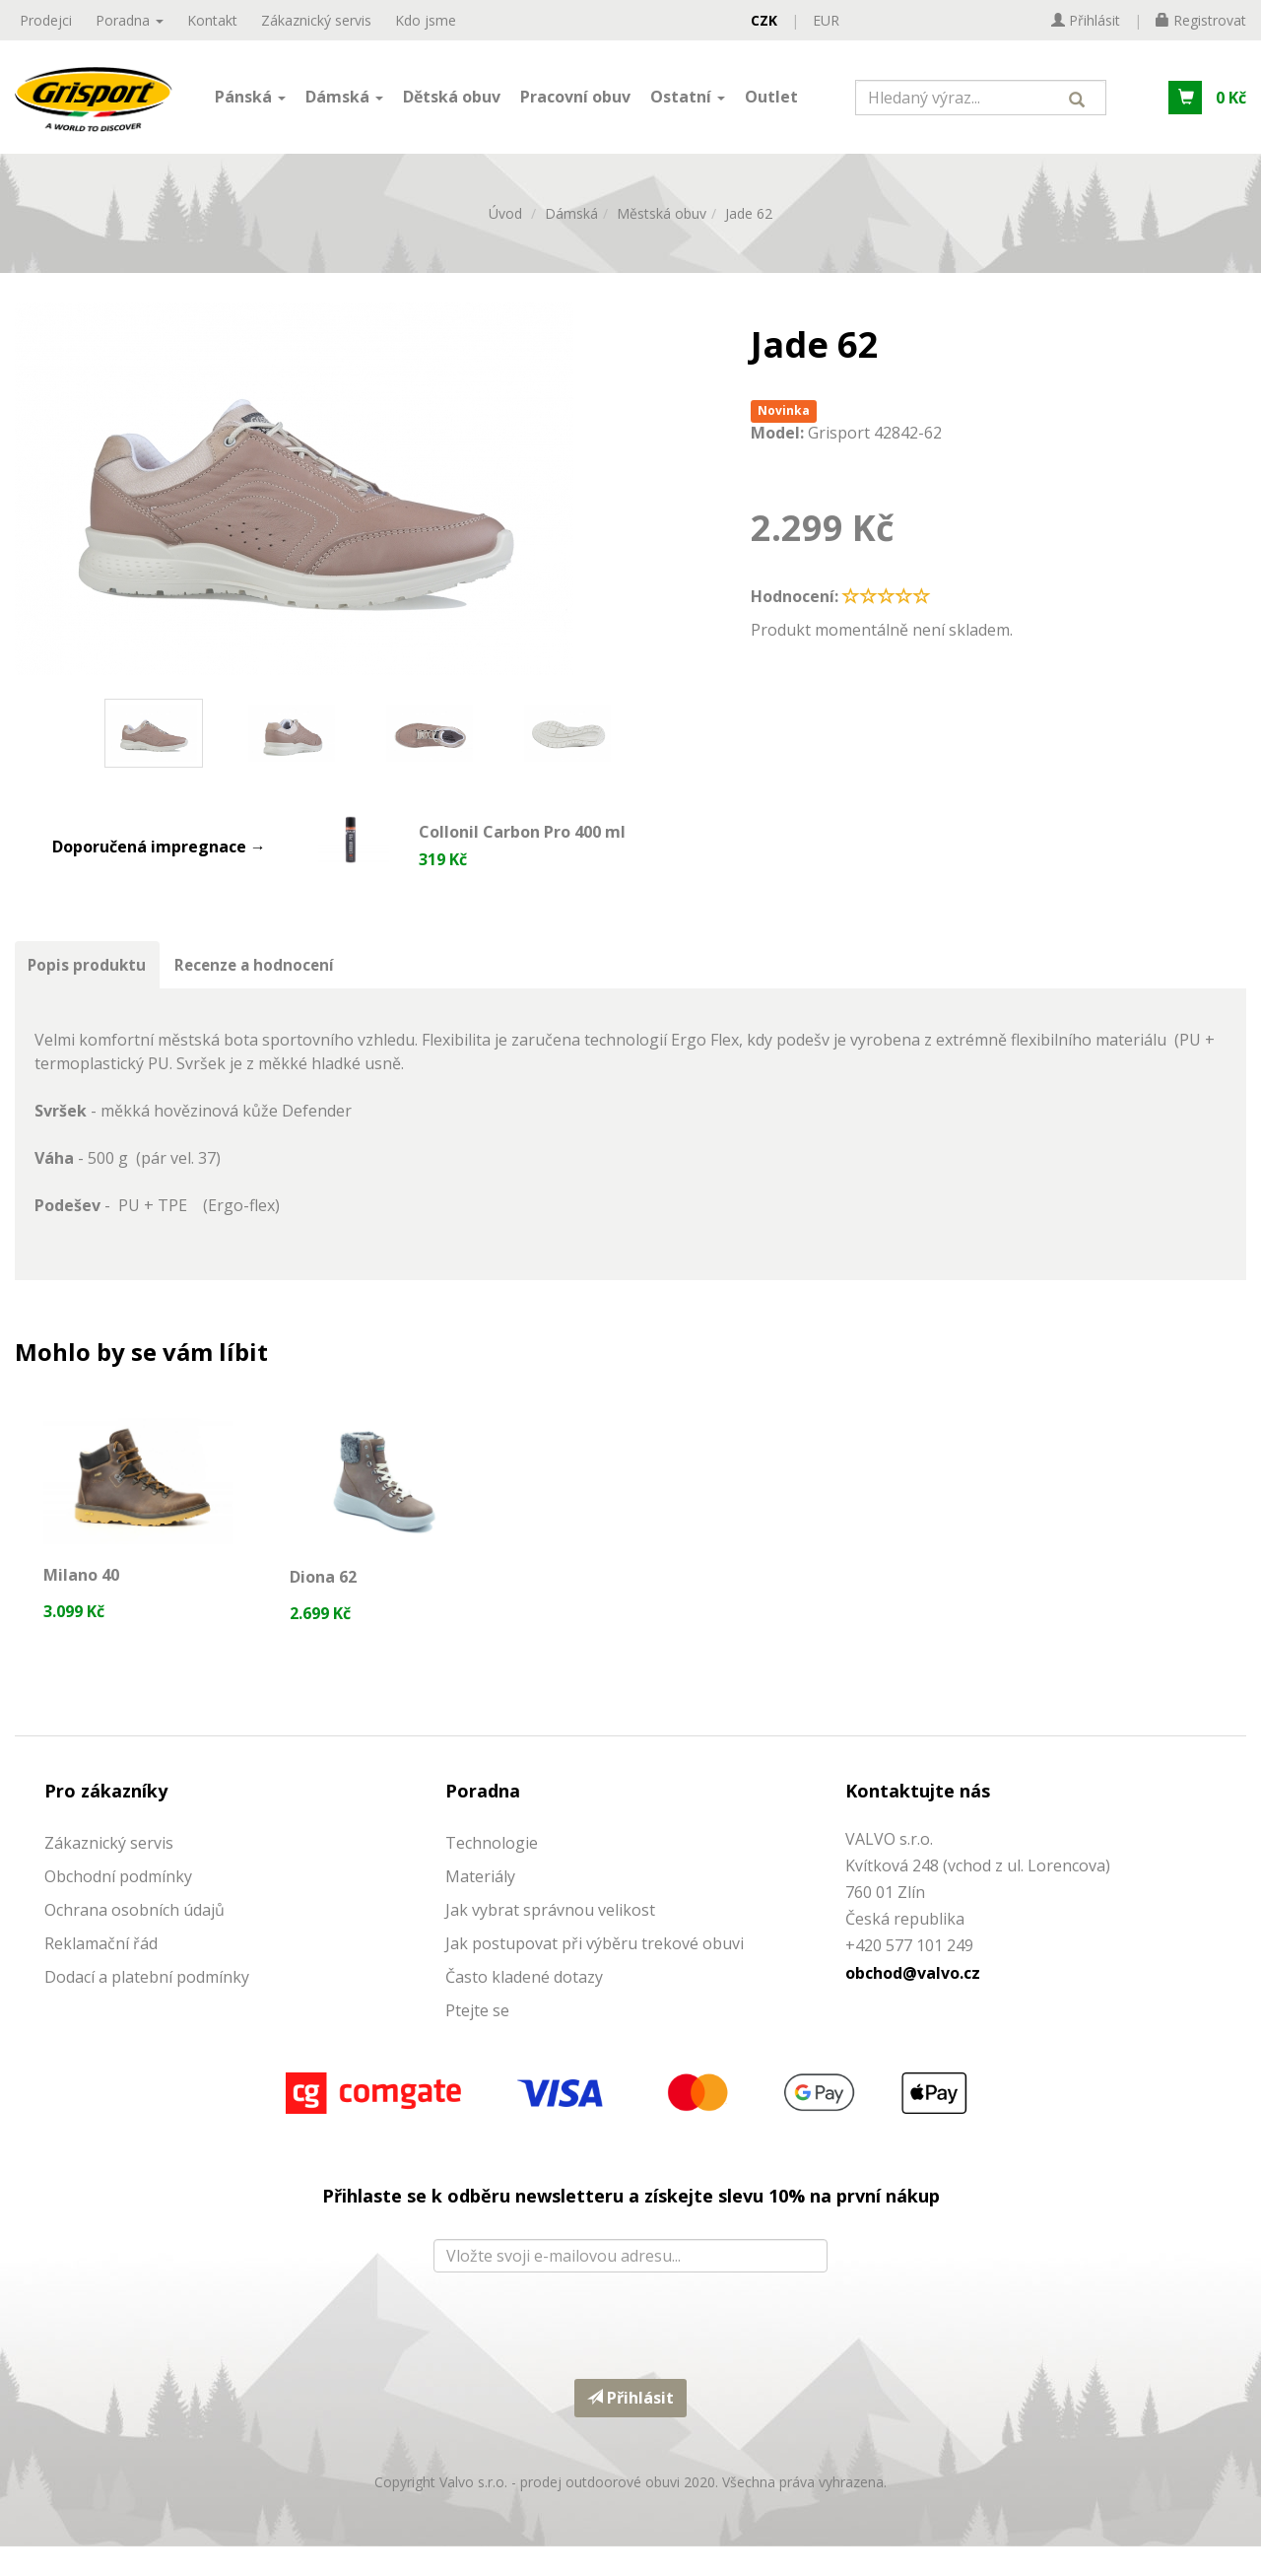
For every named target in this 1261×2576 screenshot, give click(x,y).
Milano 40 (83, 1593)
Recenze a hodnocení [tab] (264, 982)
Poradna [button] (130, 20)
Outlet (771, 101)
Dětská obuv (451, 101)
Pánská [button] (250, 101)
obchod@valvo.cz (912, 2001)
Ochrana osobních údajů (134, 1938)
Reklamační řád (101, 1972)
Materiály (480, 1905)
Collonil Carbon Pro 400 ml (522, 847)
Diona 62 (325, 1598)
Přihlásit (630, 2427)
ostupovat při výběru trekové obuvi (613, 1972)
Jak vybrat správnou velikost (550, 1938)
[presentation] (630, 2350)
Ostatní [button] (687, 101)
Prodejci (46, 20)
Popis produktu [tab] (90, 982)
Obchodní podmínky (118, 1905)
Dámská (571, 228)
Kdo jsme (425, 20)
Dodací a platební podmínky (146, 2005)
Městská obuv (661, 228)
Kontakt (212, 20)
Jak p (463, 1972)
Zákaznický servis (316, 20)
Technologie (491, 1871)
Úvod (505, 228)
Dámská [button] (344, 101)
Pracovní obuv (575, 101)
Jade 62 (748, 228)
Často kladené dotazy (524, 2005)
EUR (826, 20)
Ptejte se (477, 2039)
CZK (764, 20)
